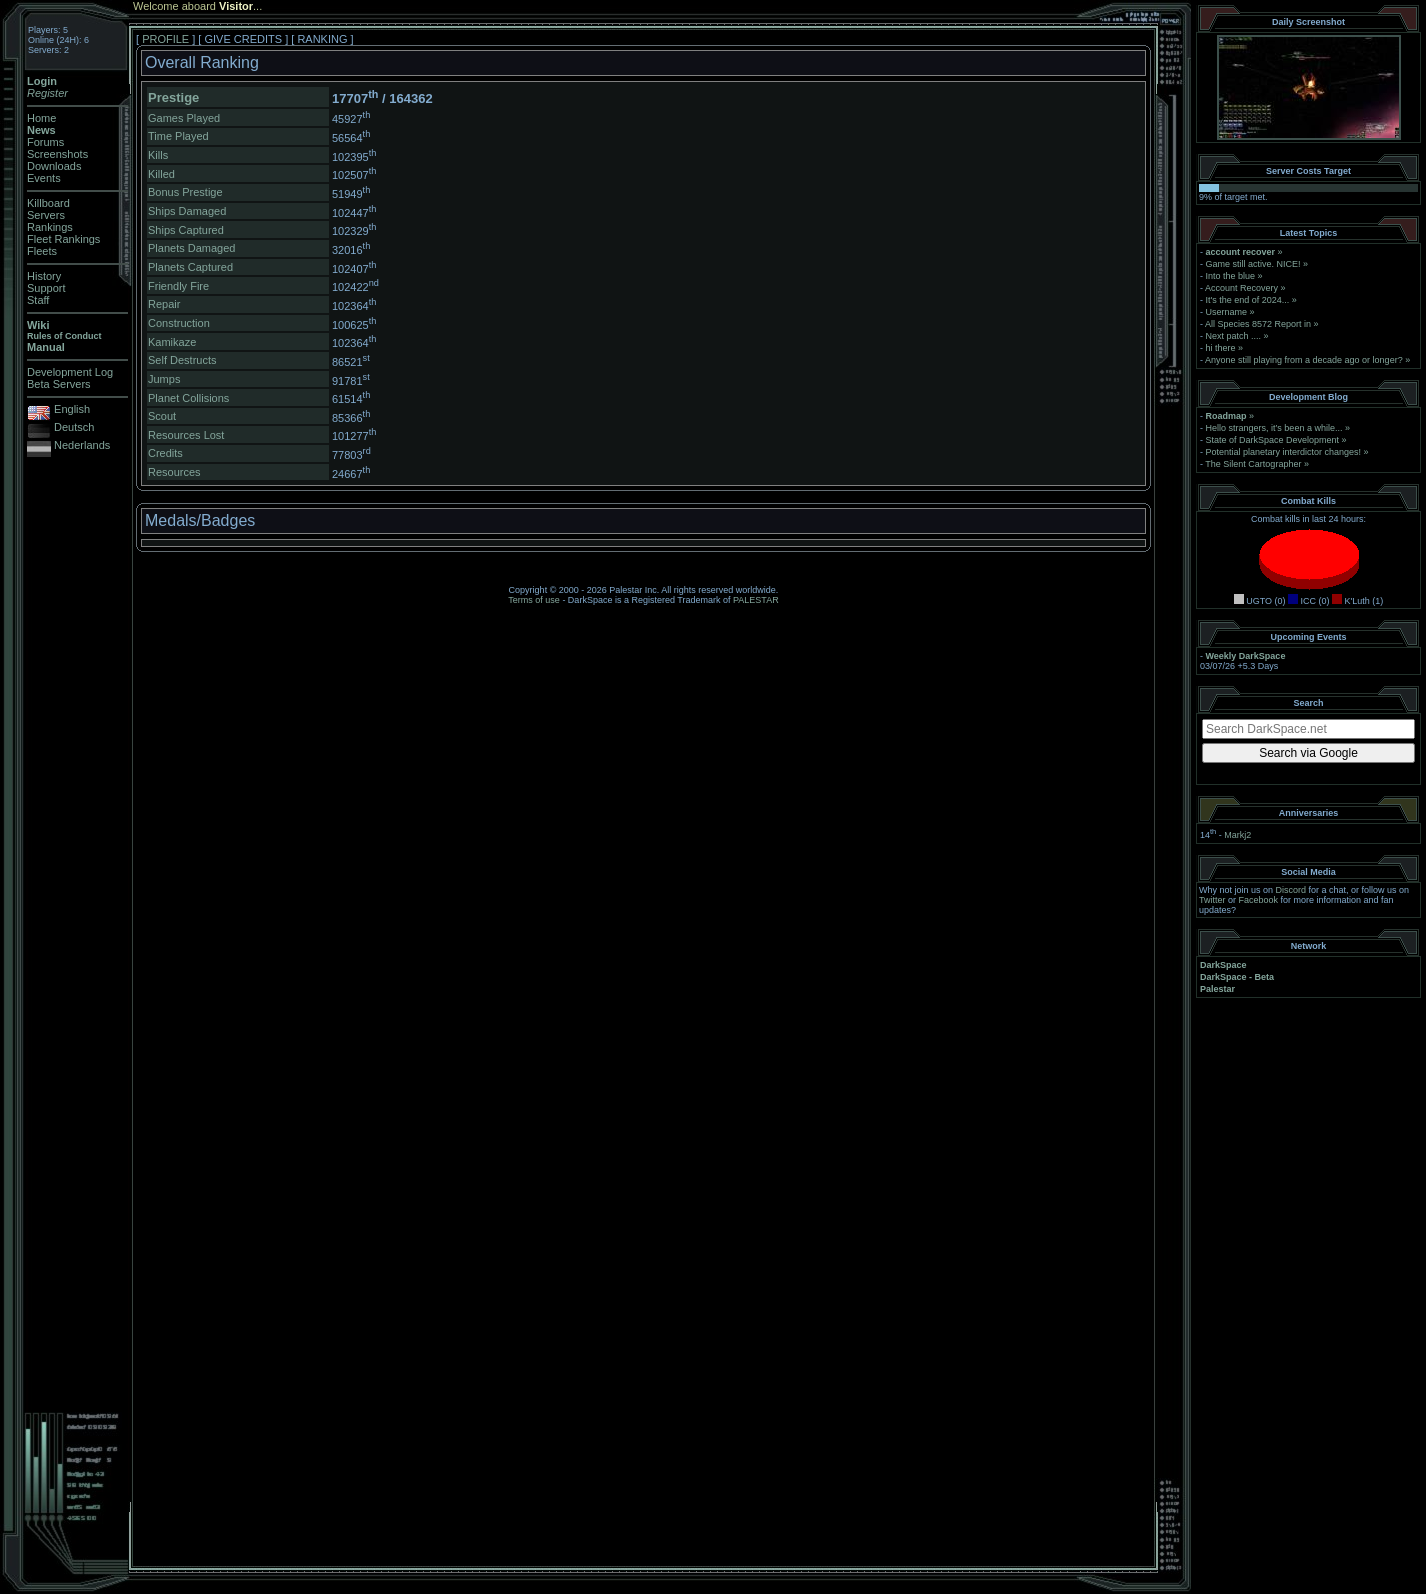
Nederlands (82, 445)
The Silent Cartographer (1253, 464)
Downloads (54, 166)
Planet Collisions (188, 398)
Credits (165, 453)
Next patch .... (1234, 336)
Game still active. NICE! (1255, 264)
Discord (1291, 890)
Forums (45, 142)
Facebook (1259, 900)
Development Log (70, 372)
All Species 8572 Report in (1258, 324)
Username (1227, 312)
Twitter (1212, 900)
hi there (1221, 348)
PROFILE (165, 39)
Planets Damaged (191, 248)
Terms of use (534, 600)
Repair (164, 304)
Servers (46, 215)
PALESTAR (756, 600)
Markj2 (1237, 835)
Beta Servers (59, 384)
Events (44, 178)
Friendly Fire (178, 286)
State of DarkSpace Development (1273, 440)
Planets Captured (190, 267)
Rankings (50, 227)
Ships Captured (186, 230)
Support (46, 288)
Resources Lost (186, 435)
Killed (161, 174)
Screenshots (57, 154)
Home (41, 118)
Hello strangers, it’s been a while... (1274, 428)
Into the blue (1231, 276)
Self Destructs (182, 360)
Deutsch (74, 427)
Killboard (48, 203)
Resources (174, 472)
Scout (162, 416)
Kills (158, 155)
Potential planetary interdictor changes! (1284, 452)
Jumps (164, 379)
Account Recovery (1241, 288)
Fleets (42, 251)
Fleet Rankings (63, 239)
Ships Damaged (187, 211)
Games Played (184, 118)
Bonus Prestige (185, 192)
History (44, 276)
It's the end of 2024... (1248, 300)
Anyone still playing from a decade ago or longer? (1304, 360)
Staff (38, 300)
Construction (179, 323)
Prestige (173, 97)
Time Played (178, 136)
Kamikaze (172, 342)
